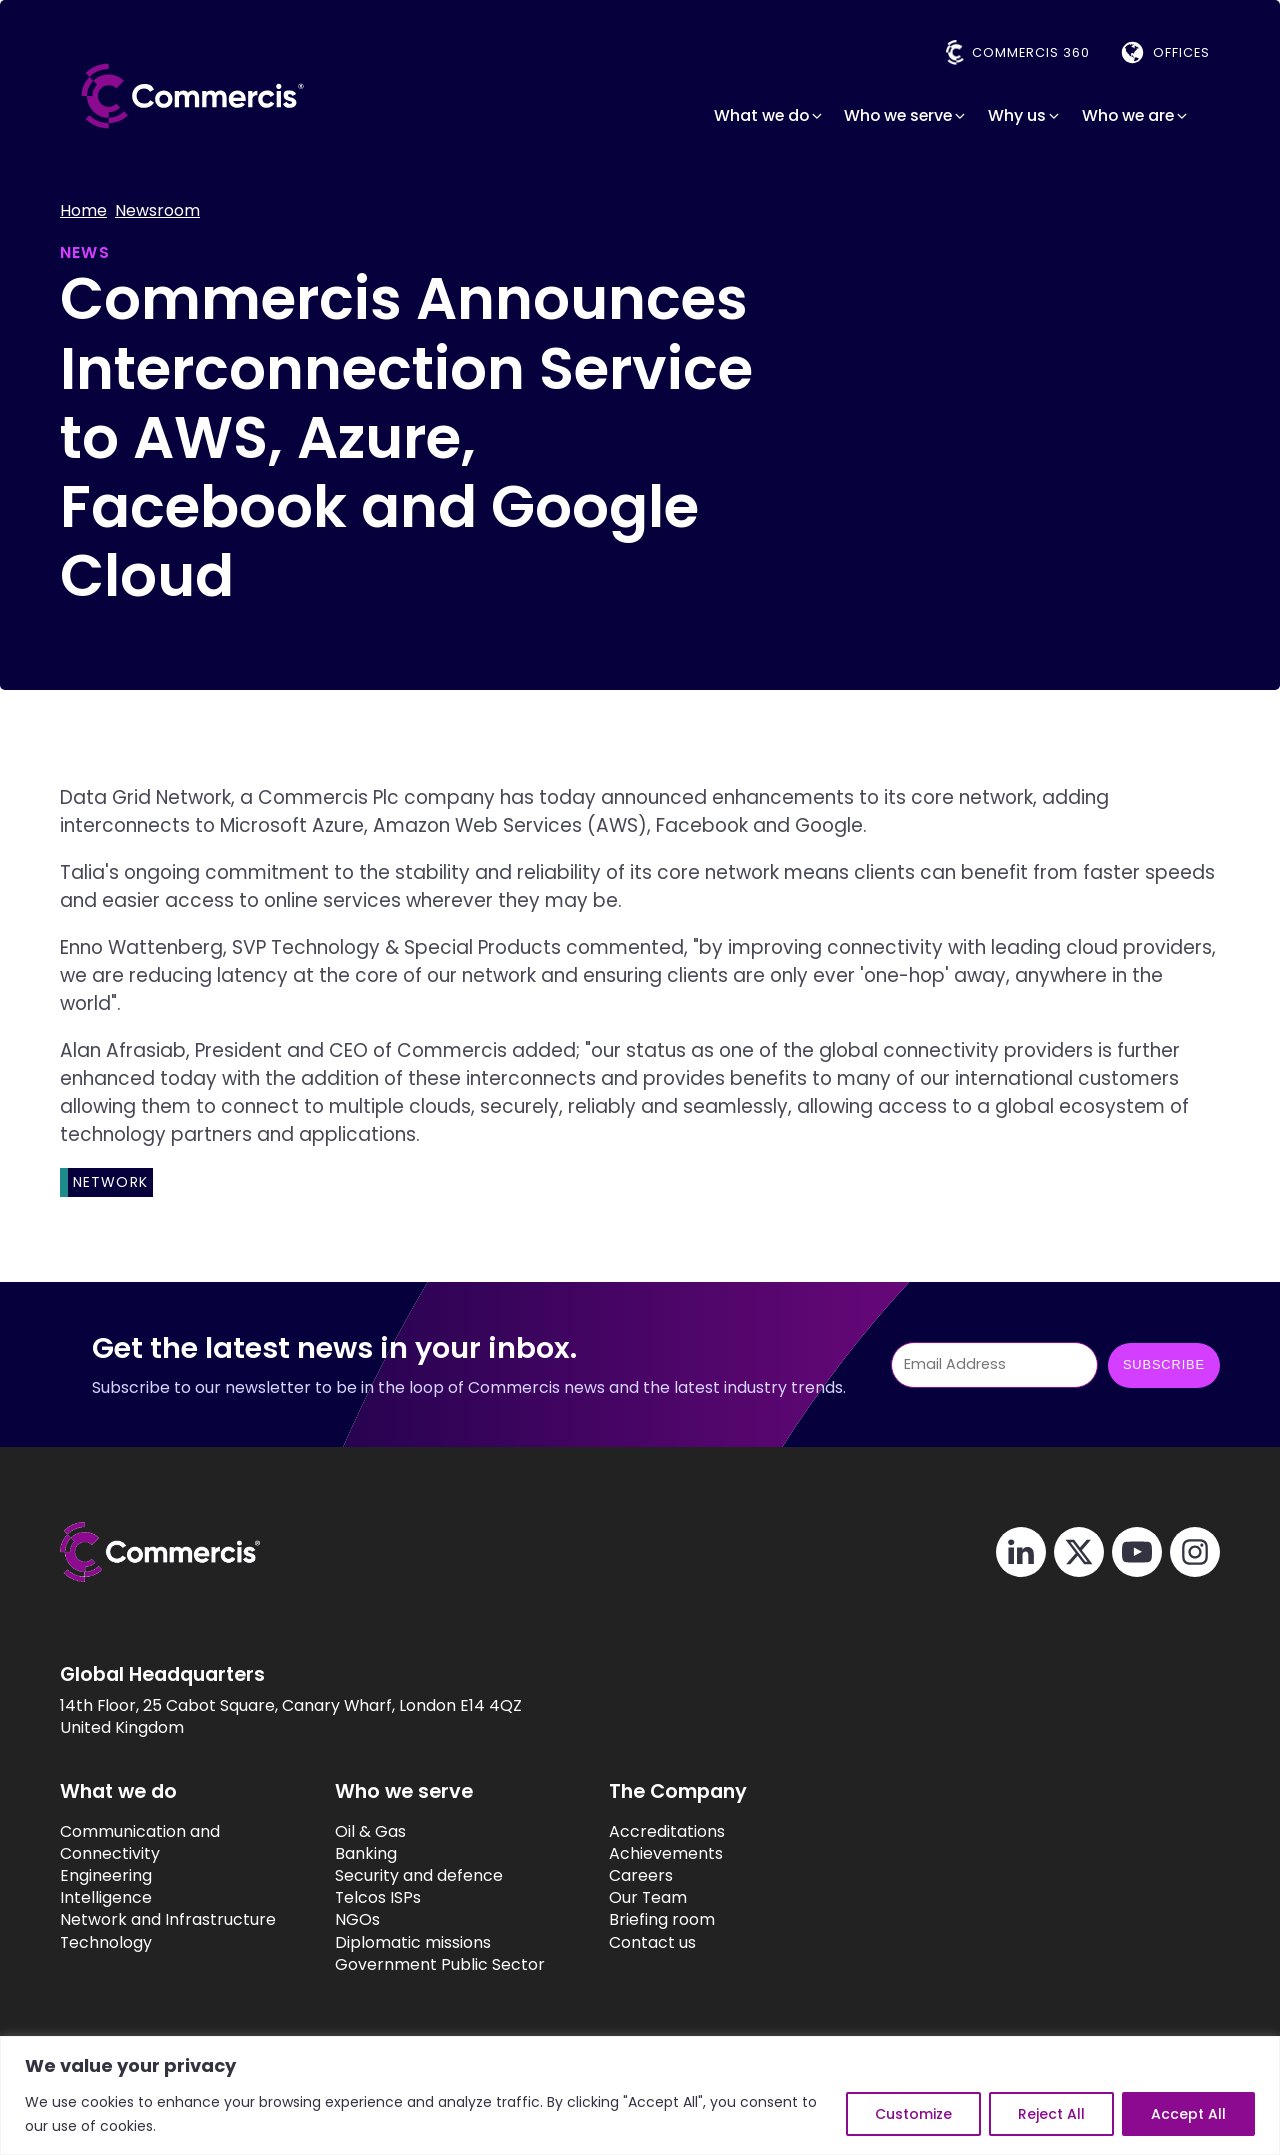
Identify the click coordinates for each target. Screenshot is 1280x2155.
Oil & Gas (370, 1832)
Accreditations (667, 1832)
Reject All (1051, 2114)
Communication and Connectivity (140, 1843)
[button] (769, 116)
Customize (913, 2114)
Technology (106, 1943)
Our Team (648, 1898)
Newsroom (157, 211)
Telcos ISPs (378, 1898)
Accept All (1188, 2114)
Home (83, 211)
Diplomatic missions (413, 1943)
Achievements (666, 1854)
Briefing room (662, 1920)
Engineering (106, 1876)
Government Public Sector (440, 1965)
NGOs (357, 1920)
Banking (366, 1854)
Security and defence (419, 1876)
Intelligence (106, 1898)
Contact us (652, 1943)
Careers (641, 1876)
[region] (640, 2095)
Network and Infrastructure (168, 1920)
